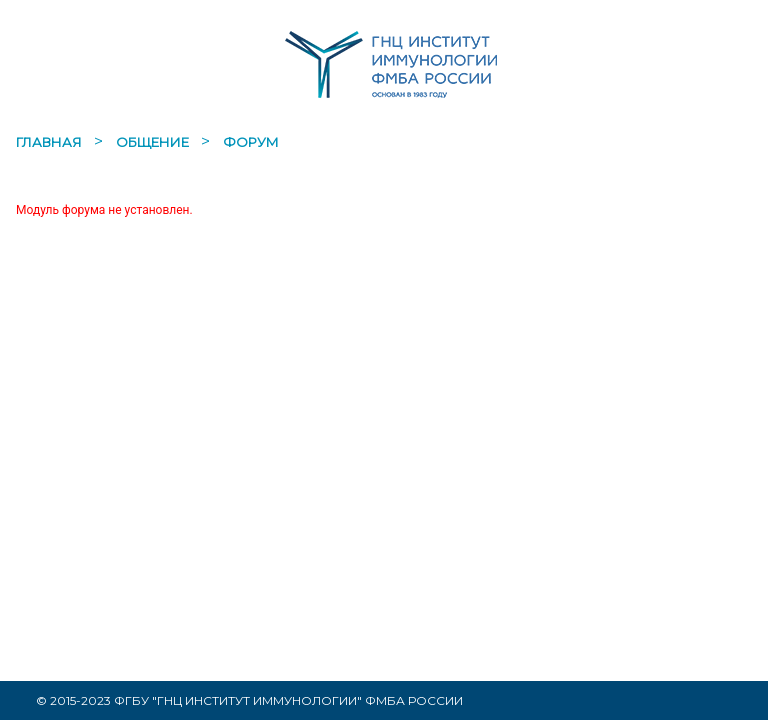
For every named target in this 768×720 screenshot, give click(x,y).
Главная (50, 142)
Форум (251, 142)
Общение (154, 142)
